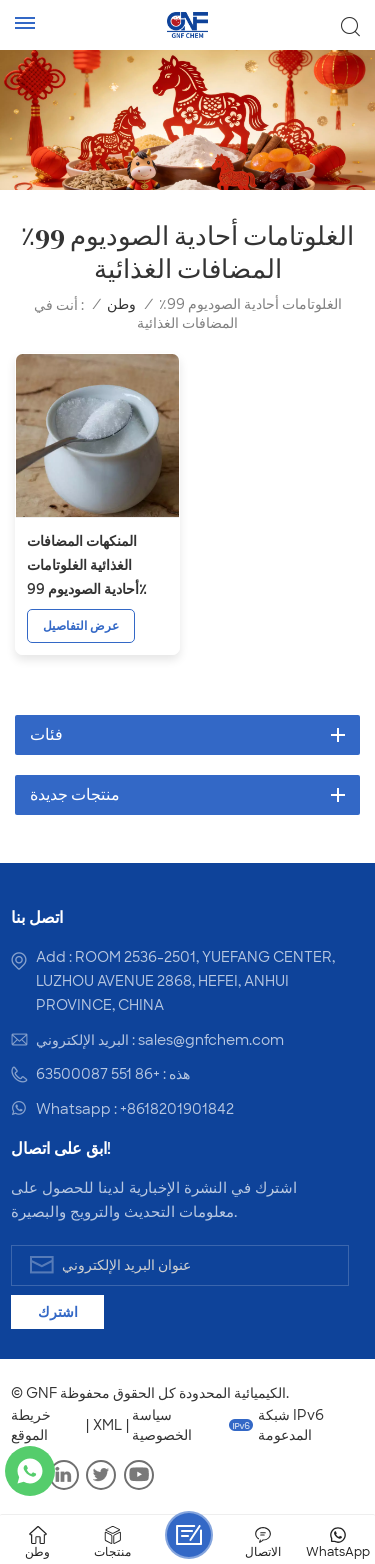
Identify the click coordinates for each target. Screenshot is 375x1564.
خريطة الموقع (31, 1425)
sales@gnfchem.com (211, 1040)
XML (107, 1425)
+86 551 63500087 (98, 1074)
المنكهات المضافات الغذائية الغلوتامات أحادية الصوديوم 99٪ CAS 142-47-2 (87, 566)
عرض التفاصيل (81, 626)
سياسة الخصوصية (162, 1425)
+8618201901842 (177, 1109)
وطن (121, 304)
